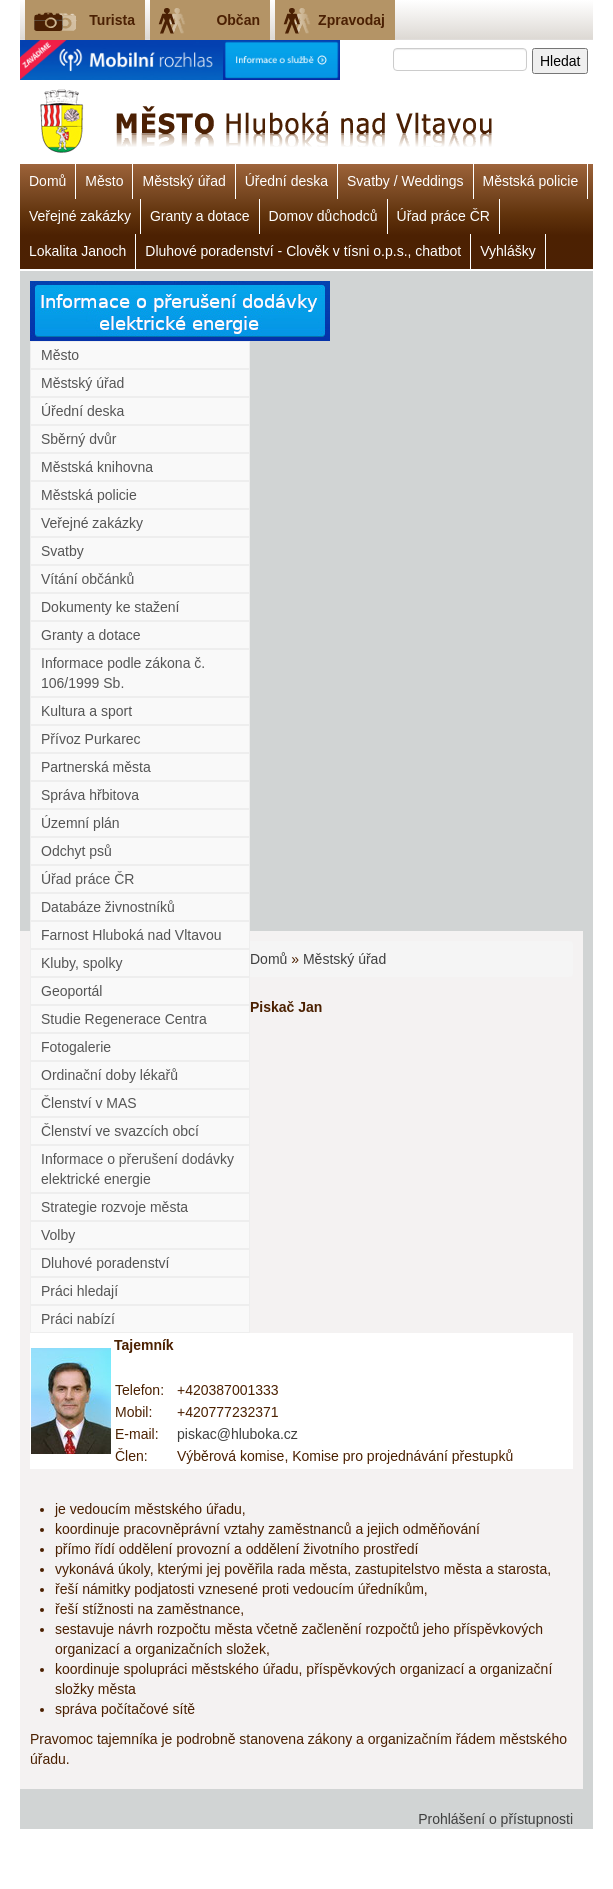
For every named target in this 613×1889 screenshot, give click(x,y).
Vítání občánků (87, 579)
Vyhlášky (508, 251)
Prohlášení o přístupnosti (495, 1819)
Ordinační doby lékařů (109, 1075)
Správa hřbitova (90, 795)
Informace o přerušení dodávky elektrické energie (137, 1169)
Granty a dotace (200, 216)
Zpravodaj (351, 20)
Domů (47, 181)
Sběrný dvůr (78, 439)
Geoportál (71, 991)
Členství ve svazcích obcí (120, 1131)
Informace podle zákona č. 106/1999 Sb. (123, 673)
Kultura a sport (86, 711)
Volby (58, 1235)
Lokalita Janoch (77, 251)
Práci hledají (79, 1291)
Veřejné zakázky (80, 216)
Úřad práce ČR (443, 216)
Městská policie (531, 181)
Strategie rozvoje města (114, 1207)
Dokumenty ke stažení (110, 607)
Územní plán (80, 823)
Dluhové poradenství (105, 1263)
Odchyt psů (76, 851)
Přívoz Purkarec (91, 739)
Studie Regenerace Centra (124, 1019)
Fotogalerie (76, 1047)
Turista (112, 20)
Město (104, 181)
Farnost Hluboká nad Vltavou (131, 935)
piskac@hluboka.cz (237, 1434)
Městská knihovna (97, 467)
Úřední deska (286, 181)
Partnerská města (96, 767)
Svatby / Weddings (405, 181)
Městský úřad (183, 181)
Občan (238, 20)
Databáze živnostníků (108, 907)
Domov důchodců (323, 216)
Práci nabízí (78, 1319)
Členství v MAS (89, 1103)
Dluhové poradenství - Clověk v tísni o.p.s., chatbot (303, 251)
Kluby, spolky (81, 963)
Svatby (62, 551)
